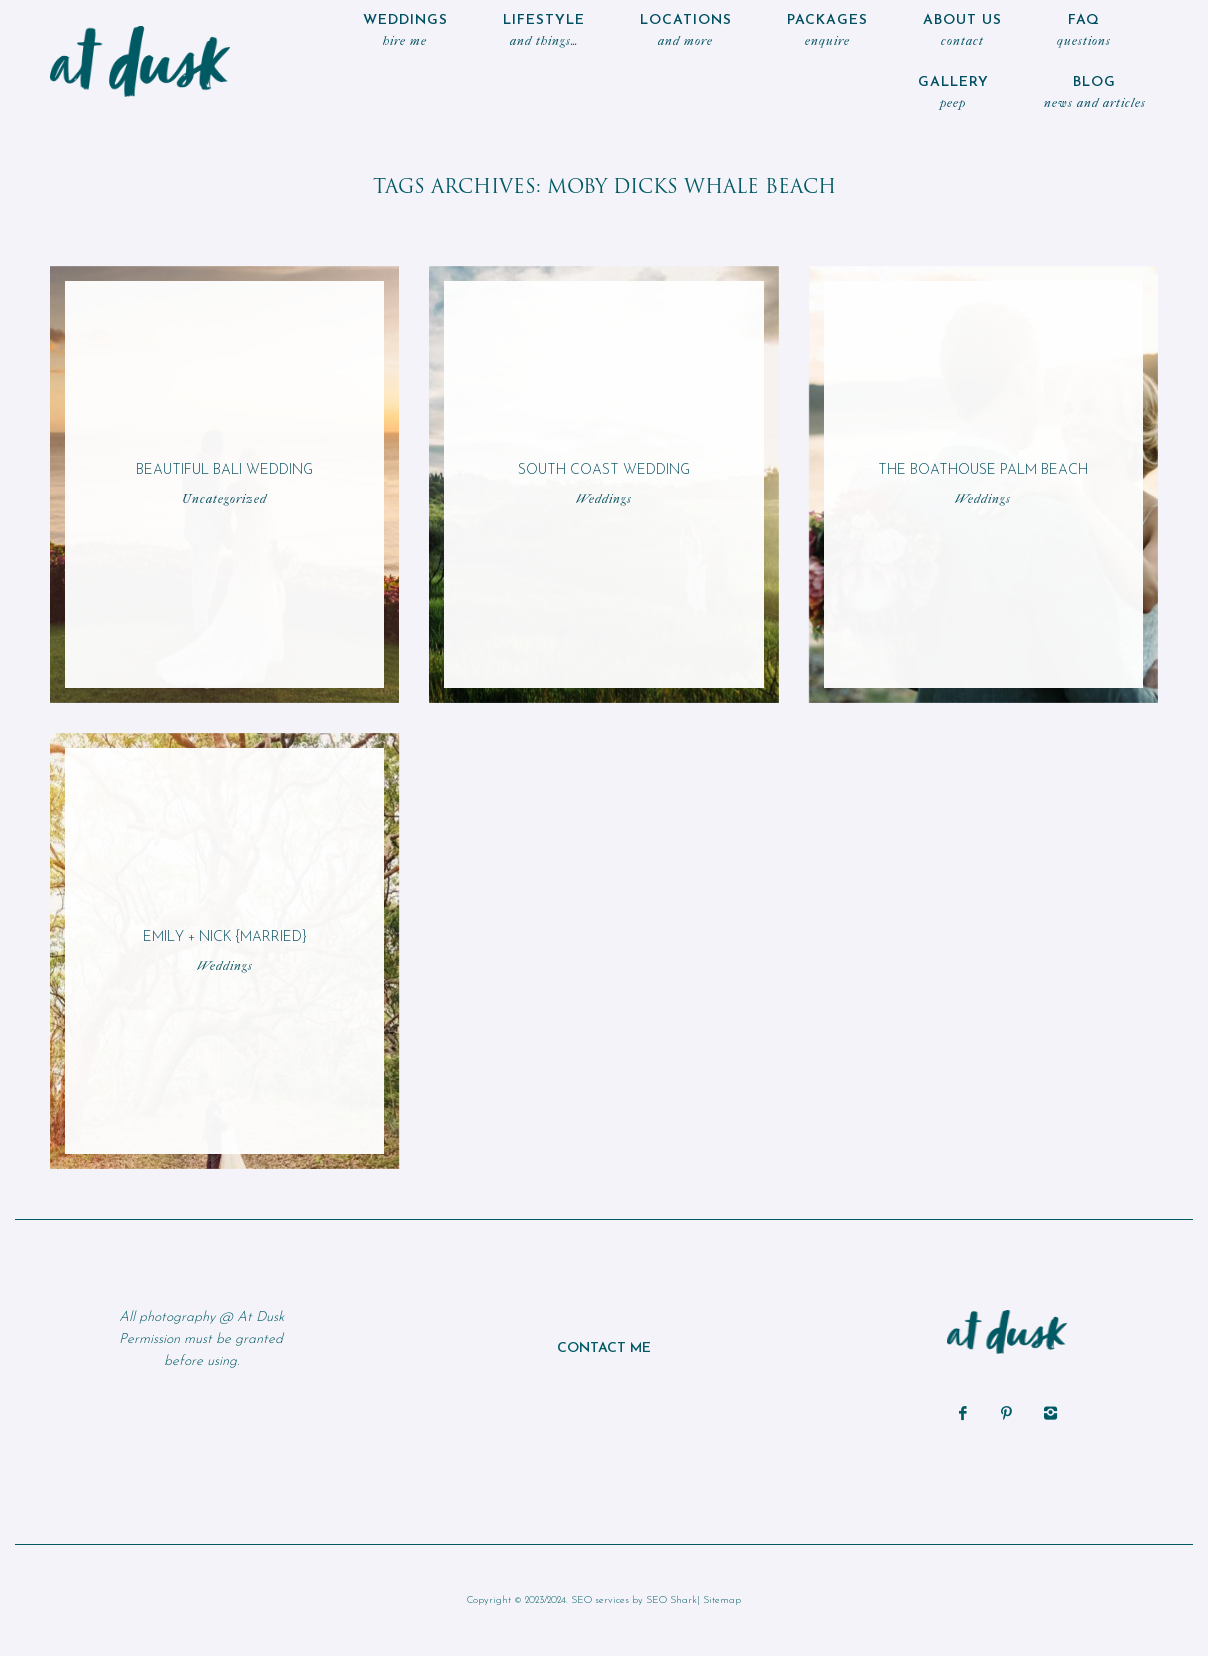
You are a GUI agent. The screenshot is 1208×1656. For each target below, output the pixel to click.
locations (686, 32)
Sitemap (722, 1600)
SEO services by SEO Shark (634, 1600)
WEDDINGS (405, 32)
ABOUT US (962, 32)
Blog (1095, 94)
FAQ (1084, 32)
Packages (827, 32)
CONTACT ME (604, 1348)
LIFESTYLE (544, 32)
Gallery (953, 94)
